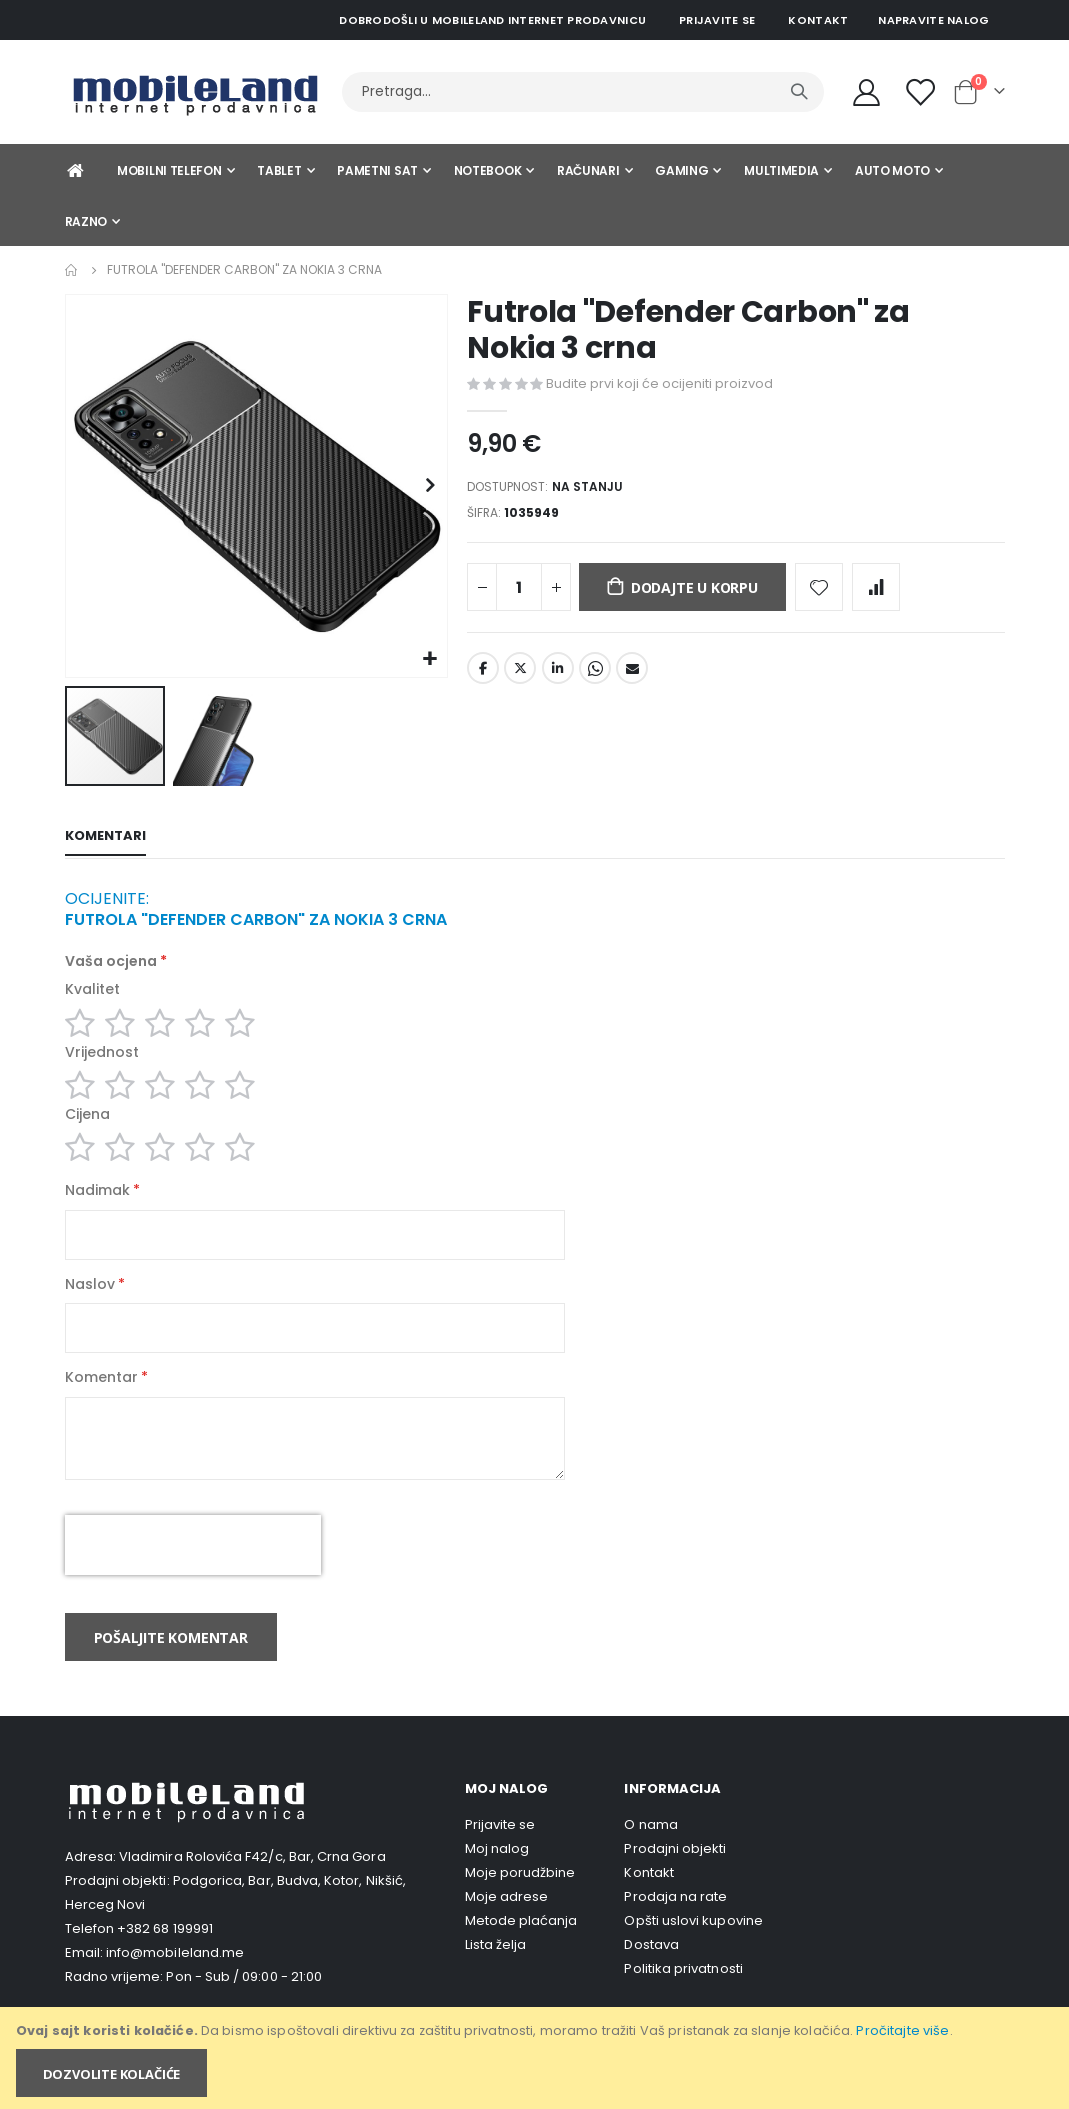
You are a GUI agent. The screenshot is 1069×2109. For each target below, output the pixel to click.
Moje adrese (507, 1920)
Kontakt (818, 20)
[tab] (105, 838)
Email (632, 675)
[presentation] (193, 1568)
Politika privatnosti (683, 1992)
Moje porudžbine (520, 1896)
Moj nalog (497, 1872)
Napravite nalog (933, 20)
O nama (650, 1848)
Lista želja (496, 1968)
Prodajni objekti (675, 1872)
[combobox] (583, 92)
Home (72, 270)
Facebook (483, 675)
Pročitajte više (902, 2030)
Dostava (651, 1968)
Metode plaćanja (521, 1944)
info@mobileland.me (175, 1975)
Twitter (520, 675)
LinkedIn (558, 675)
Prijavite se (717, 20)
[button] (429, 659)
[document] (536, 2058)
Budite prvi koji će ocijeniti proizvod (659, 383)
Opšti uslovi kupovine (693, 1944)
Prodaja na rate (675, 1920)
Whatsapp (595, 675)
